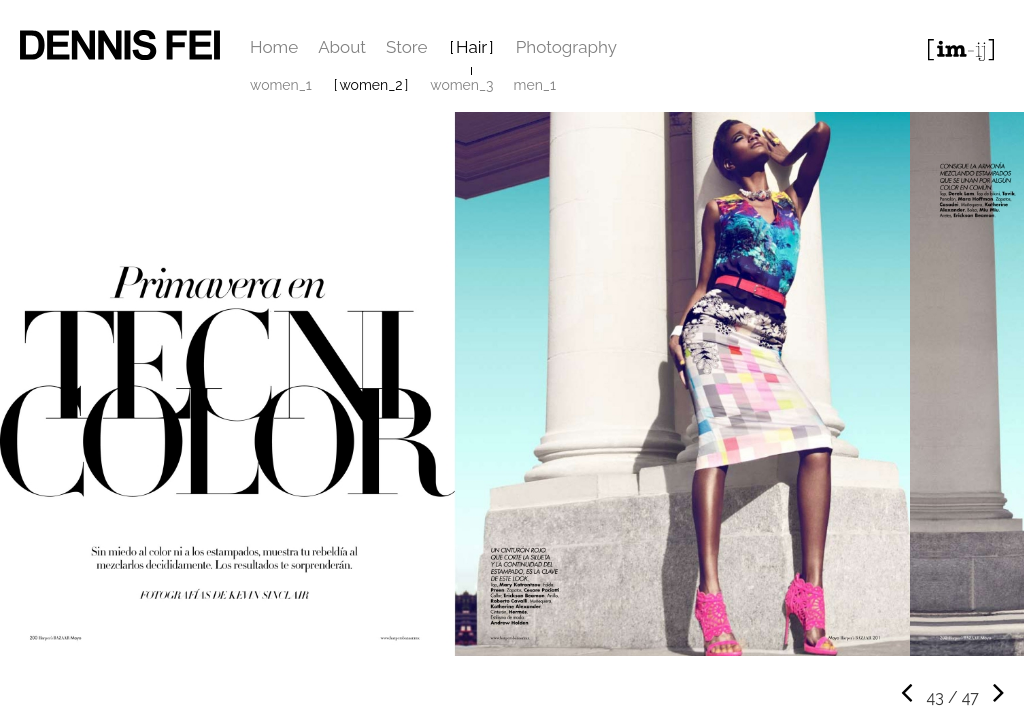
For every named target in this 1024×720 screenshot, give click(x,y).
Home (274, 47)
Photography (566, 47)
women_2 (370, 85)
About (342, 47)
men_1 (535, 85)
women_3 (461, 85)
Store (407, 47)
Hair (471, 47)
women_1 (281, 85)
